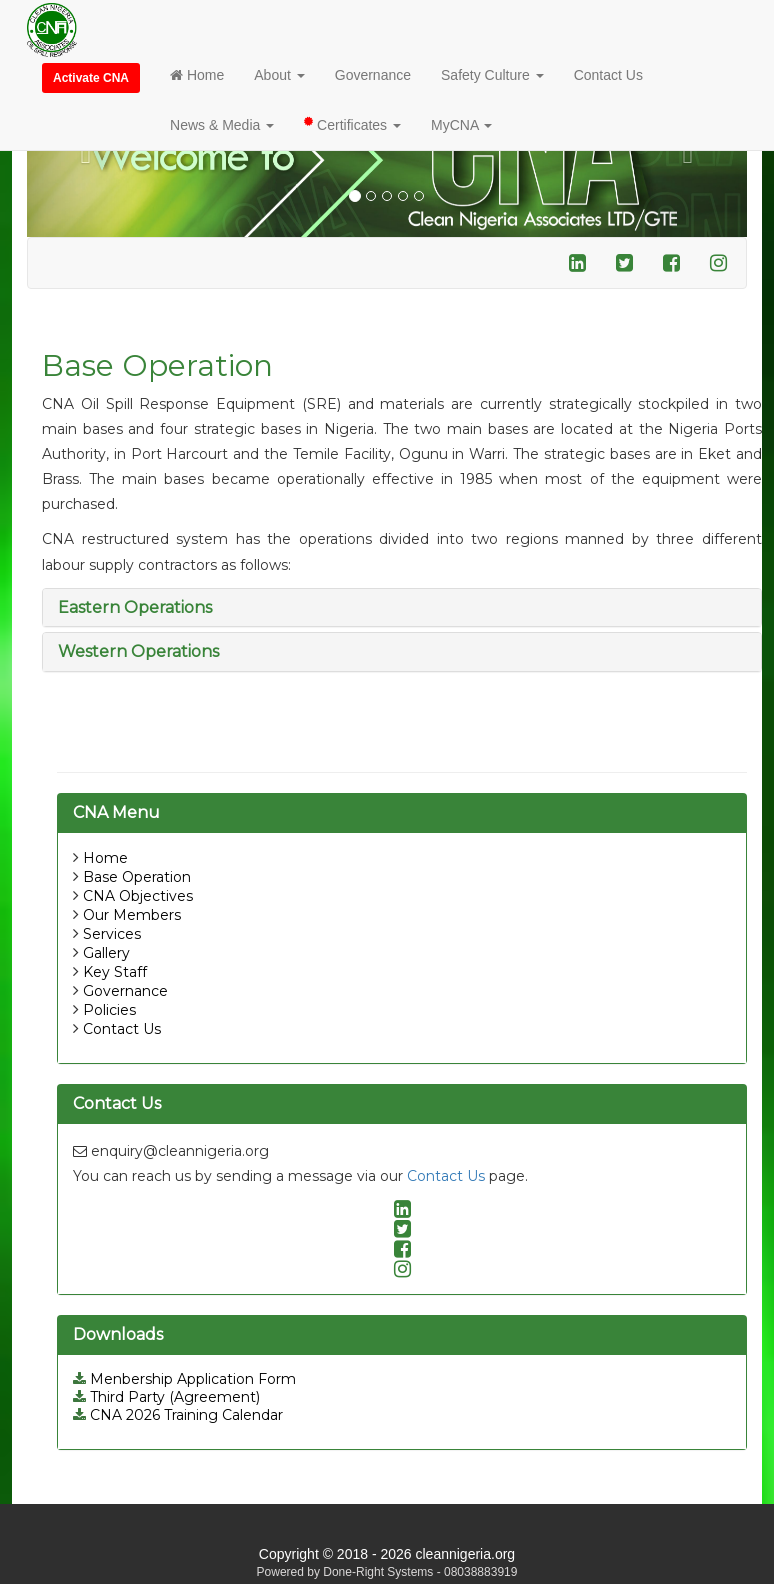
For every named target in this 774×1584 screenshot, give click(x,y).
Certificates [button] (352, 124)
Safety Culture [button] (492, 75)
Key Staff (115, 972)
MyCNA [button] (461, 125)
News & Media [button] (222, 125)
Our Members (132, 915)
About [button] (279, 75)
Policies (109, 1010)
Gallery (106, 953)
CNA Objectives (138, 896)
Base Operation (137, 877)
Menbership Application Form (184, 1379)
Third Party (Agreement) (166, 1397)
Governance (373, 75)
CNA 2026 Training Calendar (178, 1415)
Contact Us (608, 75)
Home (197, 75)
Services (112, 934)
